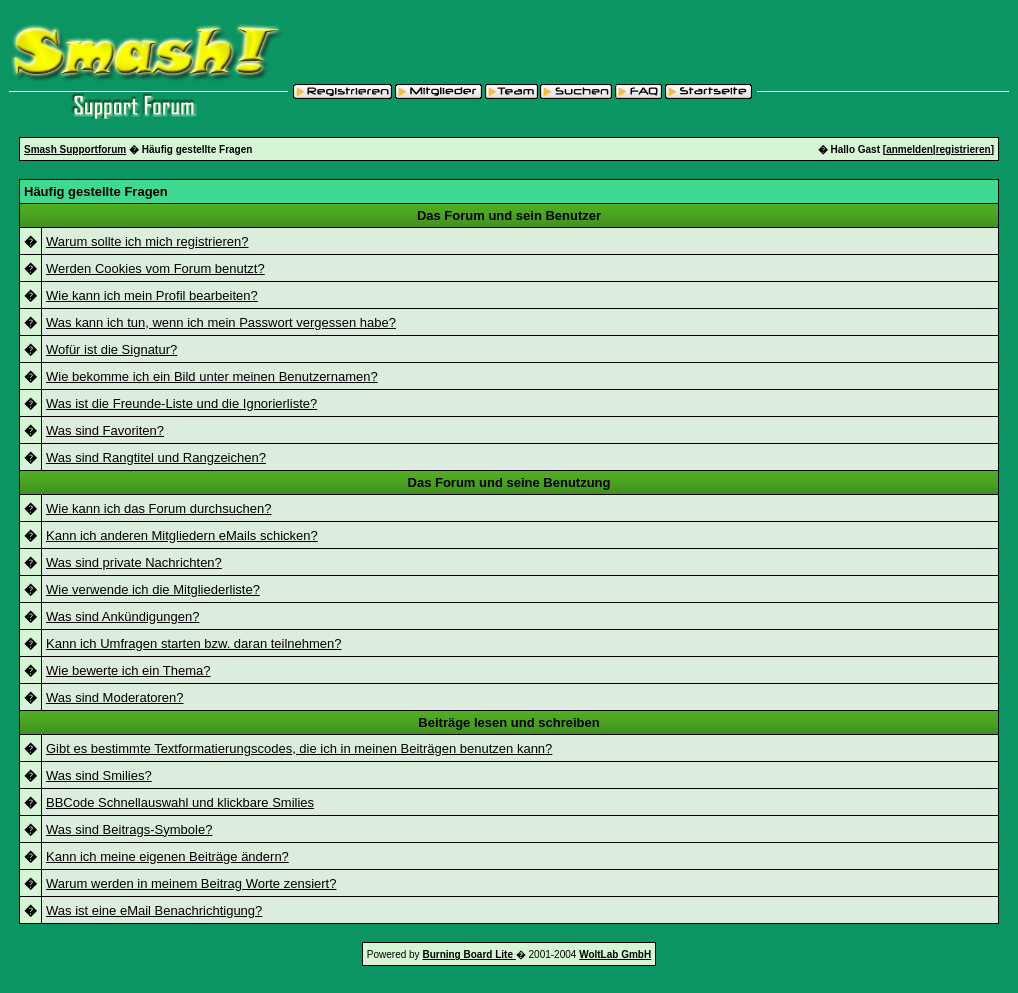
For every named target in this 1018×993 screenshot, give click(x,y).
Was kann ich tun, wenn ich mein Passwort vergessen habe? (221, 322)
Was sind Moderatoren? (115, 697)
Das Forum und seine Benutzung (509, 482)
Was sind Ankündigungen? (122, 616)
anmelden (909, 149)
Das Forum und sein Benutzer (509, 215)
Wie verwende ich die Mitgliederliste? (153, 589)
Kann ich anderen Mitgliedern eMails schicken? (182, 535)
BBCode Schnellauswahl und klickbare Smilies (180, 802)
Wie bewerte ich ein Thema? (128, 670)
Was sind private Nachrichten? (134, 562)
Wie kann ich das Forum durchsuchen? (158, 508)
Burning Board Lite (468, 954)
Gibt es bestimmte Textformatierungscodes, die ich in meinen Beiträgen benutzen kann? (299, 748)
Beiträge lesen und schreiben (508, 722)
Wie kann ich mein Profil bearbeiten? (152, 295)
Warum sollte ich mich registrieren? (147, 241)
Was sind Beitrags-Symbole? (129, 829)
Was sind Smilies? (99, 775)
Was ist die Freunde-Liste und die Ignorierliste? (181, 403)
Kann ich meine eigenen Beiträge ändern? (167, 856)
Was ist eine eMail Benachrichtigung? (154, 910)
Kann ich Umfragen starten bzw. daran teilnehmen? (194, 643)
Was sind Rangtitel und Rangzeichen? (156, 457)
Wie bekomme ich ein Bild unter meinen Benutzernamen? (212, 376)
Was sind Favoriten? (105, 430)
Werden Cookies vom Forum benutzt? (155, 268)
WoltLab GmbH (615, 954)
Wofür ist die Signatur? (111, 349)
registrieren (963, 149)
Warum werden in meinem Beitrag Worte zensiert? (191, 883)
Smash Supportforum (75, 149)
